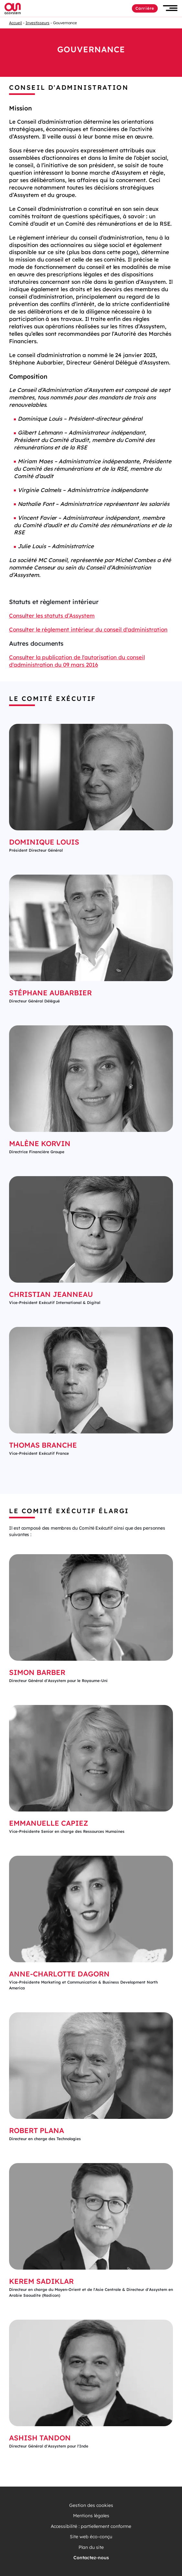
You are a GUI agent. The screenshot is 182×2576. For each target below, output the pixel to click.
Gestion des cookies (91, 2505)
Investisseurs (37, 22)
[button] (170, 8)
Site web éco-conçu (91, 2537)
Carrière (144, 8)
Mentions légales (91, 2516)
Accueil (15, 22)
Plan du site (91, 2547)
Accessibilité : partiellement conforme (91, 2526)
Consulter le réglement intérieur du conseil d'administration (88, 629)
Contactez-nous (91, 2558)
